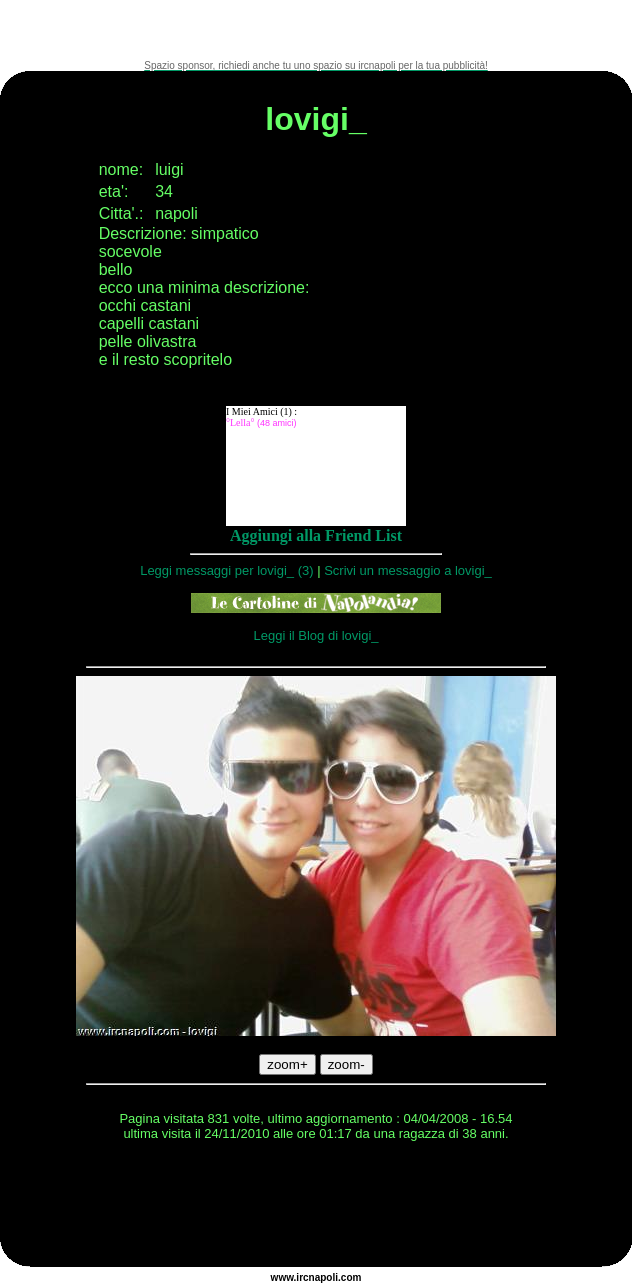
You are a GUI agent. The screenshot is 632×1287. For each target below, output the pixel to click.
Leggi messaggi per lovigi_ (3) (226, 570)
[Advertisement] (316, 30)
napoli (323, 1277)
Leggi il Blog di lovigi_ (315, 635)
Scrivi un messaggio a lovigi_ (408, 570)
